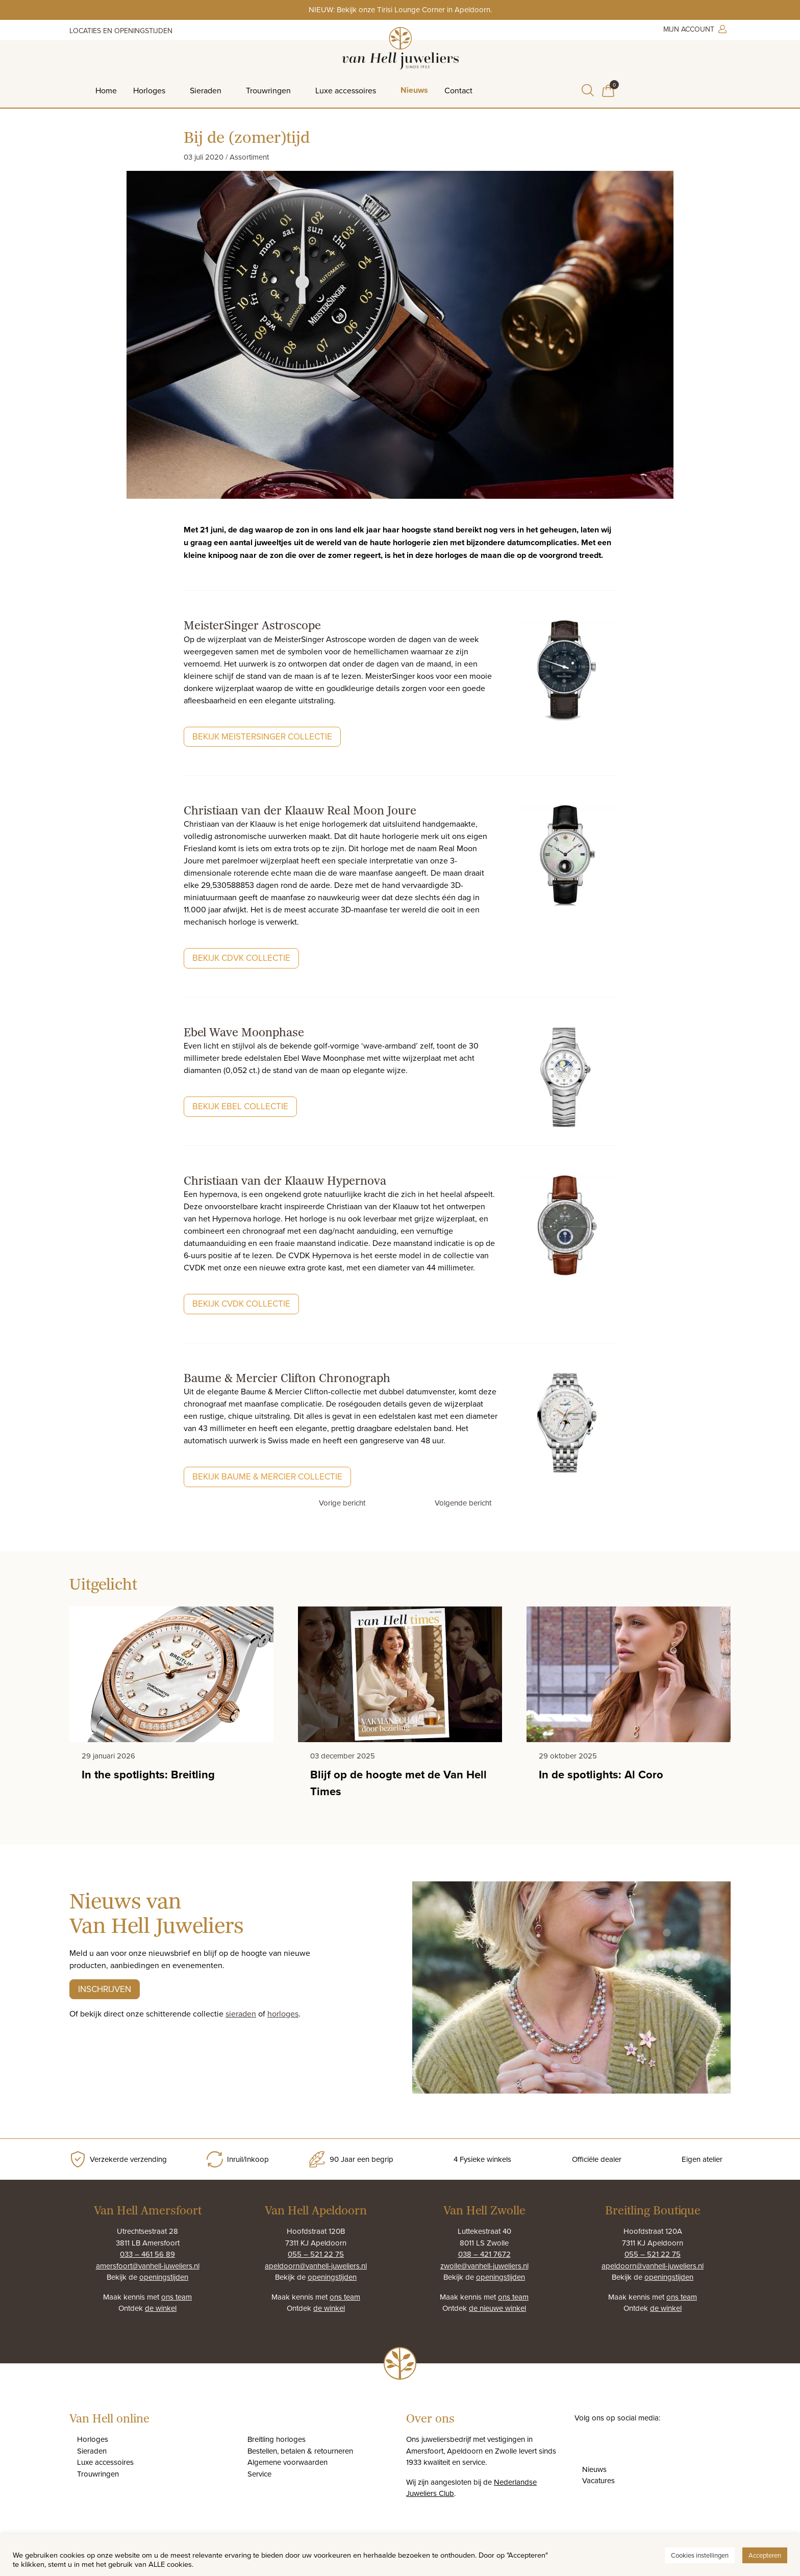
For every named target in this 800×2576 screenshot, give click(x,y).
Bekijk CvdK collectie (241, 1303)
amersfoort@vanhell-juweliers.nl (147, 2265)
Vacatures (598, 2480)
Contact (458, 90)
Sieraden (205, 90)
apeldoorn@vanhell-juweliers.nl (316, 2265)
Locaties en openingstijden (120, 30)
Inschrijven (104, 1989)
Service (259, 2473)
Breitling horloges (276, 2439)
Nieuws (414, 90)
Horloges (149, 90)
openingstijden (163, 2277)
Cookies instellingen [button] (700, 2555)
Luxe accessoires (345, 90)
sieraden (241, 2013)
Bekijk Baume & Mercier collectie (267, 1476)
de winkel (161, 2308)
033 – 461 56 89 (147, 2254)
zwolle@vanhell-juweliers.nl (484, 2265)
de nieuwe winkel (497, 2308)
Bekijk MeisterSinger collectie (262, 736)
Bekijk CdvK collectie (241, 958)
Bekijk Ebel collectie (240, 1106)
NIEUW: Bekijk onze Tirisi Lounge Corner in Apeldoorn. (400, 9)
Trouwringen (268, 90)
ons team (176, 2296)
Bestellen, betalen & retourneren (300, 2450)
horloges (282, 2013)
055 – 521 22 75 (316, 2254)
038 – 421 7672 (484, 2254)
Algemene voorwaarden (287, 2462)
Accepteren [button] (764, 2555)
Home (106, 90)
